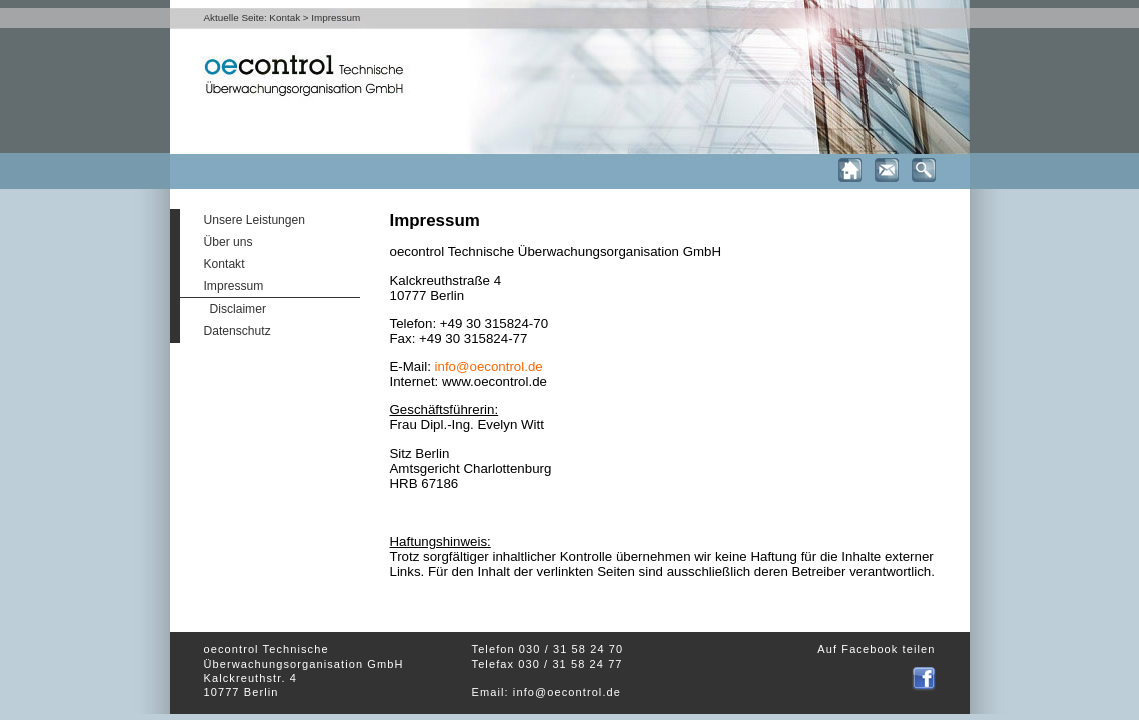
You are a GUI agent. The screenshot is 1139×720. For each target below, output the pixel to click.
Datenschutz (237, 331)
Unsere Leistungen (255, 220)
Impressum (234, 286)
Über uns (228, 242)
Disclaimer (238, 309)
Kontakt (224, 264)
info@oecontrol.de (489, 366)
